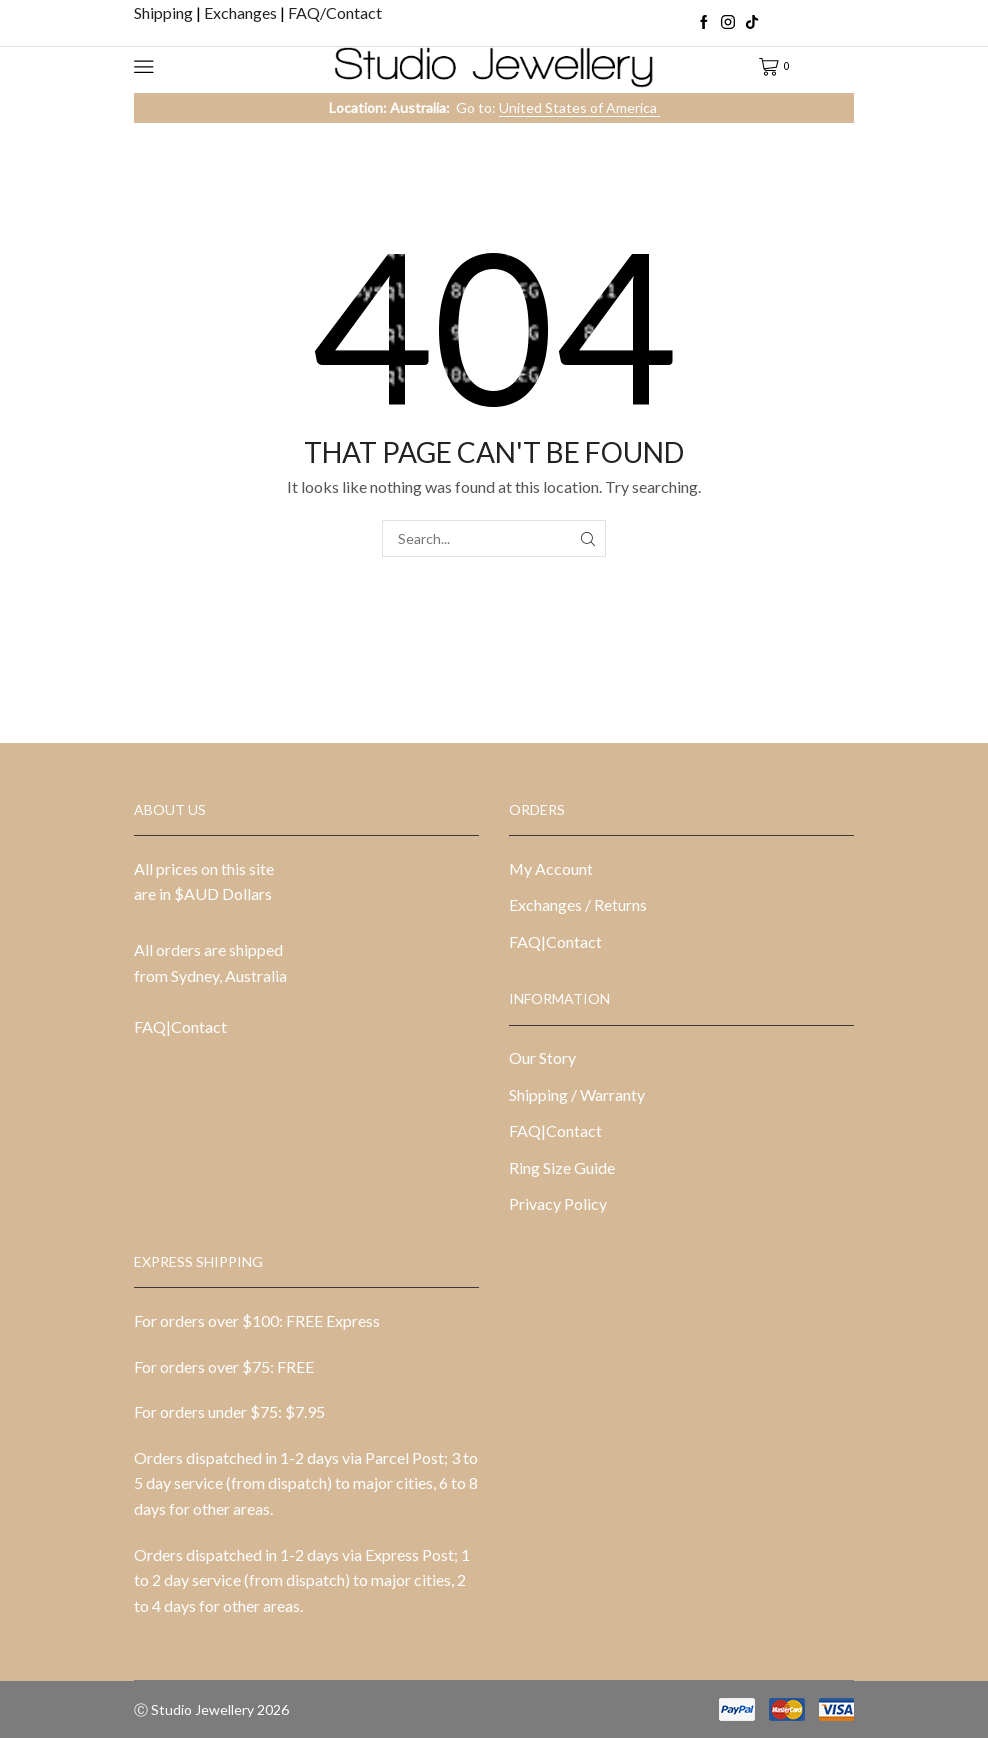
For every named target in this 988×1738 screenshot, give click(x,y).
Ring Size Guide (562, 1167)
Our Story (542, 1057)
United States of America (579, 107)
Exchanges (242, 12)
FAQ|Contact (180, 1026)
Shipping (165, 12)
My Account (551, 868)
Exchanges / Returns (578, 904)
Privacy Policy (558, 1203)
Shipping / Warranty (577, 1094)
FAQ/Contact (335, 12)
